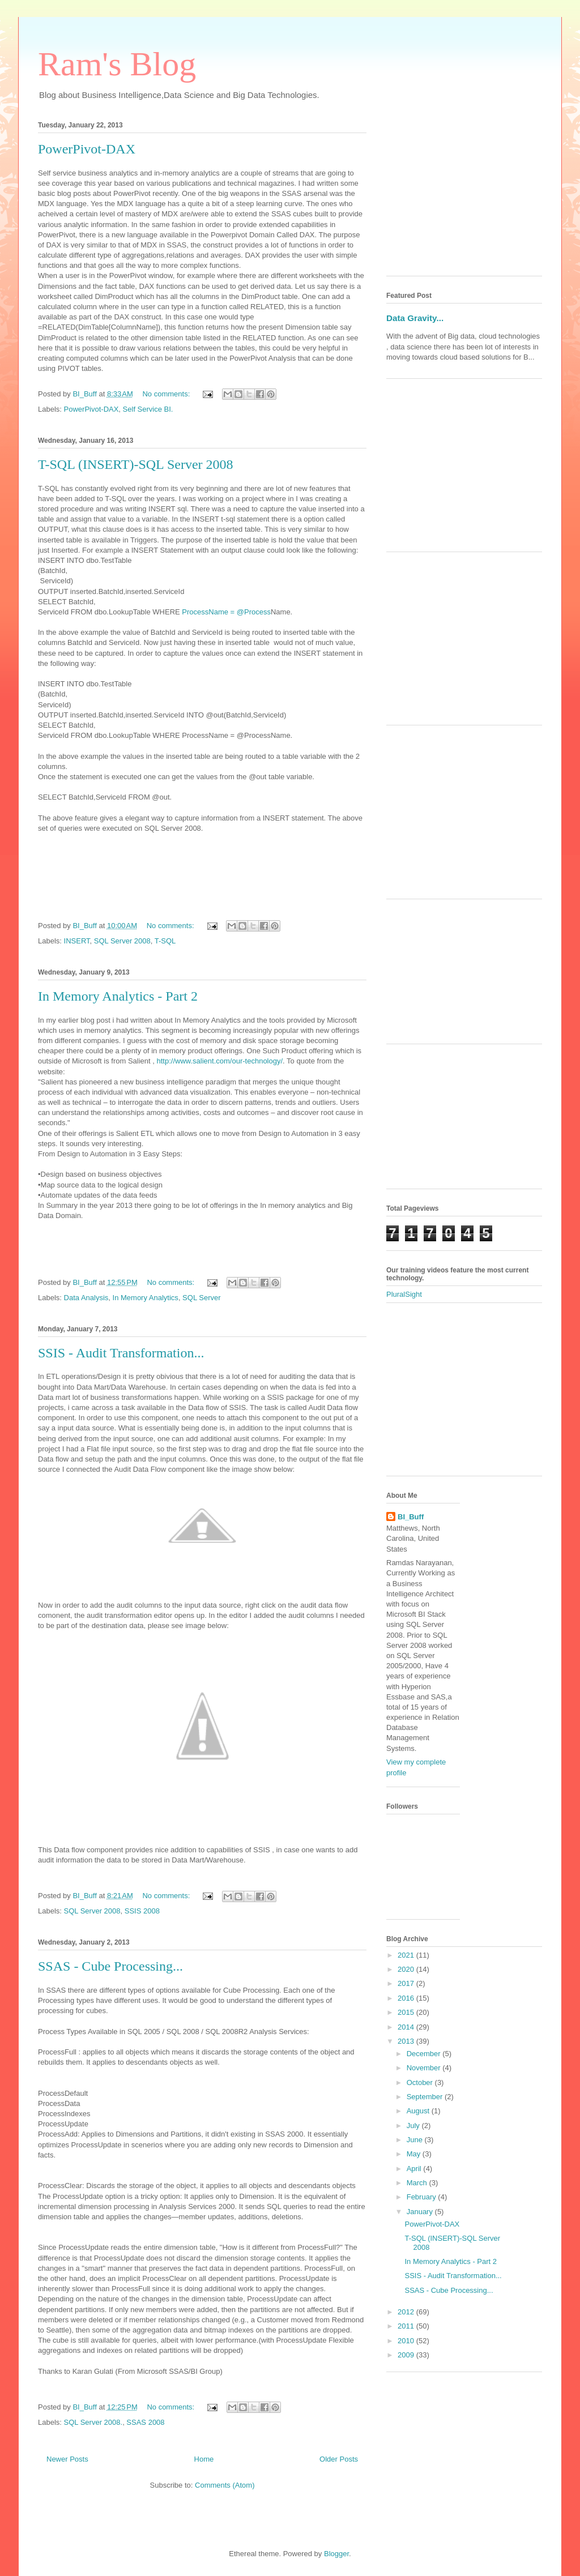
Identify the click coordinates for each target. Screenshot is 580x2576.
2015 (407, 2012)
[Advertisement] (464, 196)
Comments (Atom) (224, 2485)
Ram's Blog (117, 64)
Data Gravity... (414, 318)
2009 (407, 2355)
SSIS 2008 (142, 1911)
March (418, 2182)
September (426, 2096)
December (425, 2053)
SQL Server (201, 1297)
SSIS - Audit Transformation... (121, 1352)
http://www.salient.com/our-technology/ (220, 1061)
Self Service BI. (148, 409)
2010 (407, 2340)
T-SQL (165, 941)
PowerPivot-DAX (86, 149)
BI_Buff (411, 1517)
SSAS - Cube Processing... (110, 1966)
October (421, 2082)
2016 (407, 1998)
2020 (407, 1969)
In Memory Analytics (145, 1297)
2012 (407, 2312)
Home (204, 2459)
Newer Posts (67, 2459)
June (416, 2139)
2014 (407, 2027)
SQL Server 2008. (93, 2422)
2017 (407, 1983)
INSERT (77, 941)
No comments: (166, 394)
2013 (407, 2041)
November (425, 2068)
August (419, 2111)
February (422, 2197)
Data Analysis (86, 1297)
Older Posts (338, 2459)
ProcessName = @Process (226, 612)
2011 (407, 2326)
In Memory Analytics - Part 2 (118, 996)
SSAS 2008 (145, 2422)
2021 (407, 1955)
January (421, 2211)
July (414, 2125)
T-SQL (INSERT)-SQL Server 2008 (135, 464)
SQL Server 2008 (122, 941)
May (415, 2154)
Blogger (336, 2553)
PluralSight (404, 1294)
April (415, 2168)
